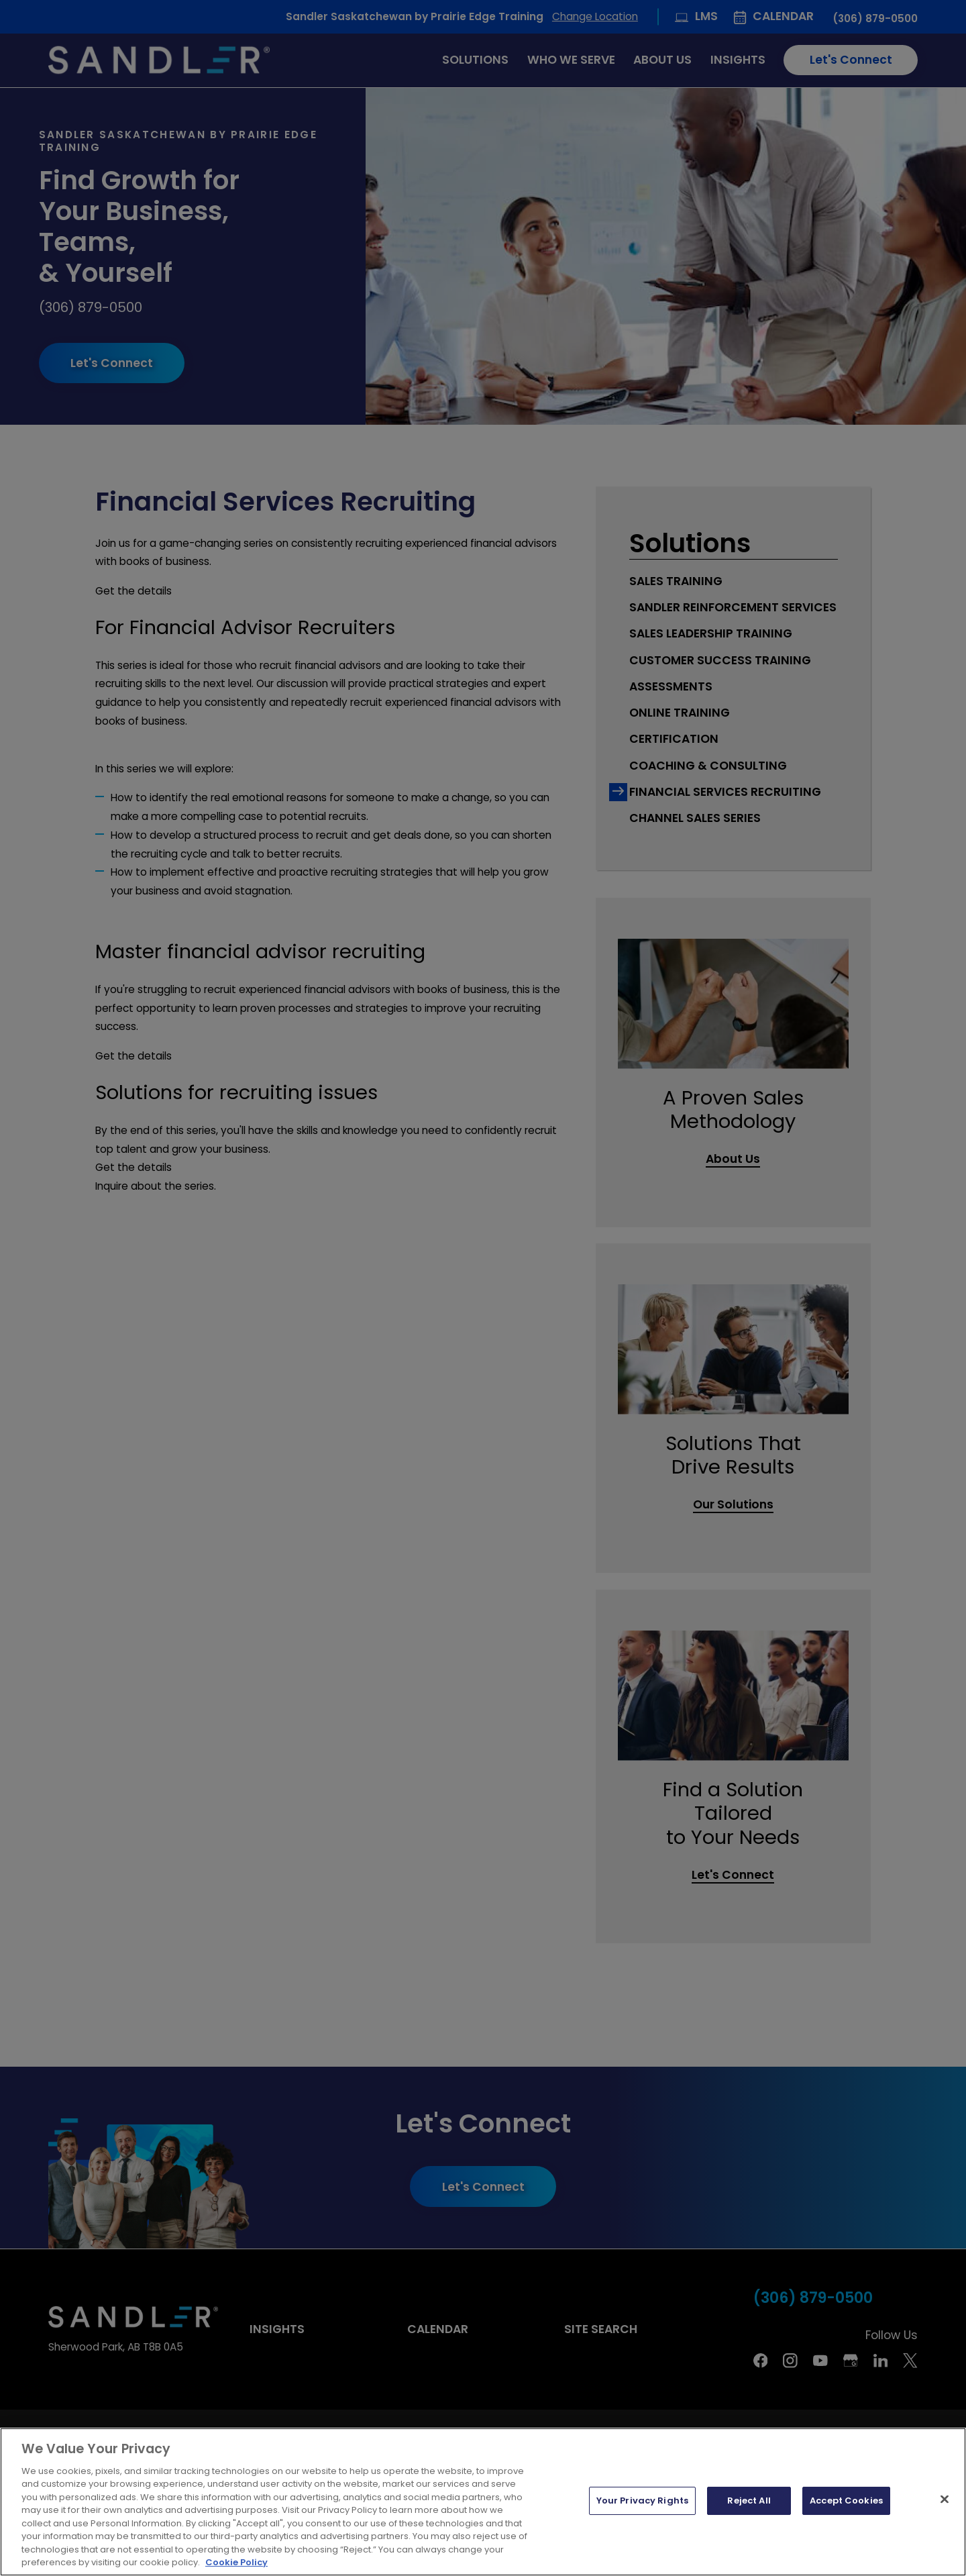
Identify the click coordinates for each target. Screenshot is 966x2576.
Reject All (748, 2500)
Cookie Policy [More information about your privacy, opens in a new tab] (236, 2562)
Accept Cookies (846, 2500)
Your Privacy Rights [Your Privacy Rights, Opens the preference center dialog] (642, 2500)
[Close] (944, 2499)
